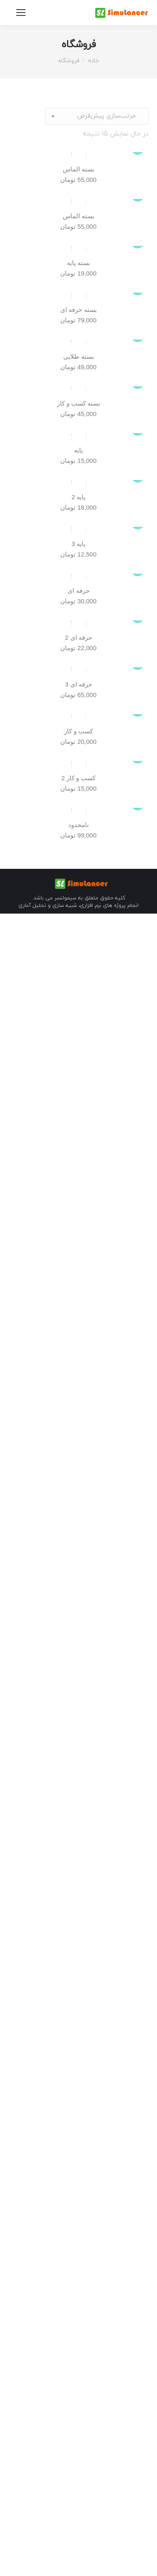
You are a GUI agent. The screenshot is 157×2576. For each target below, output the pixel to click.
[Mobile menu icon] (21, 12)
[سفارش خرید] (97, 116)
